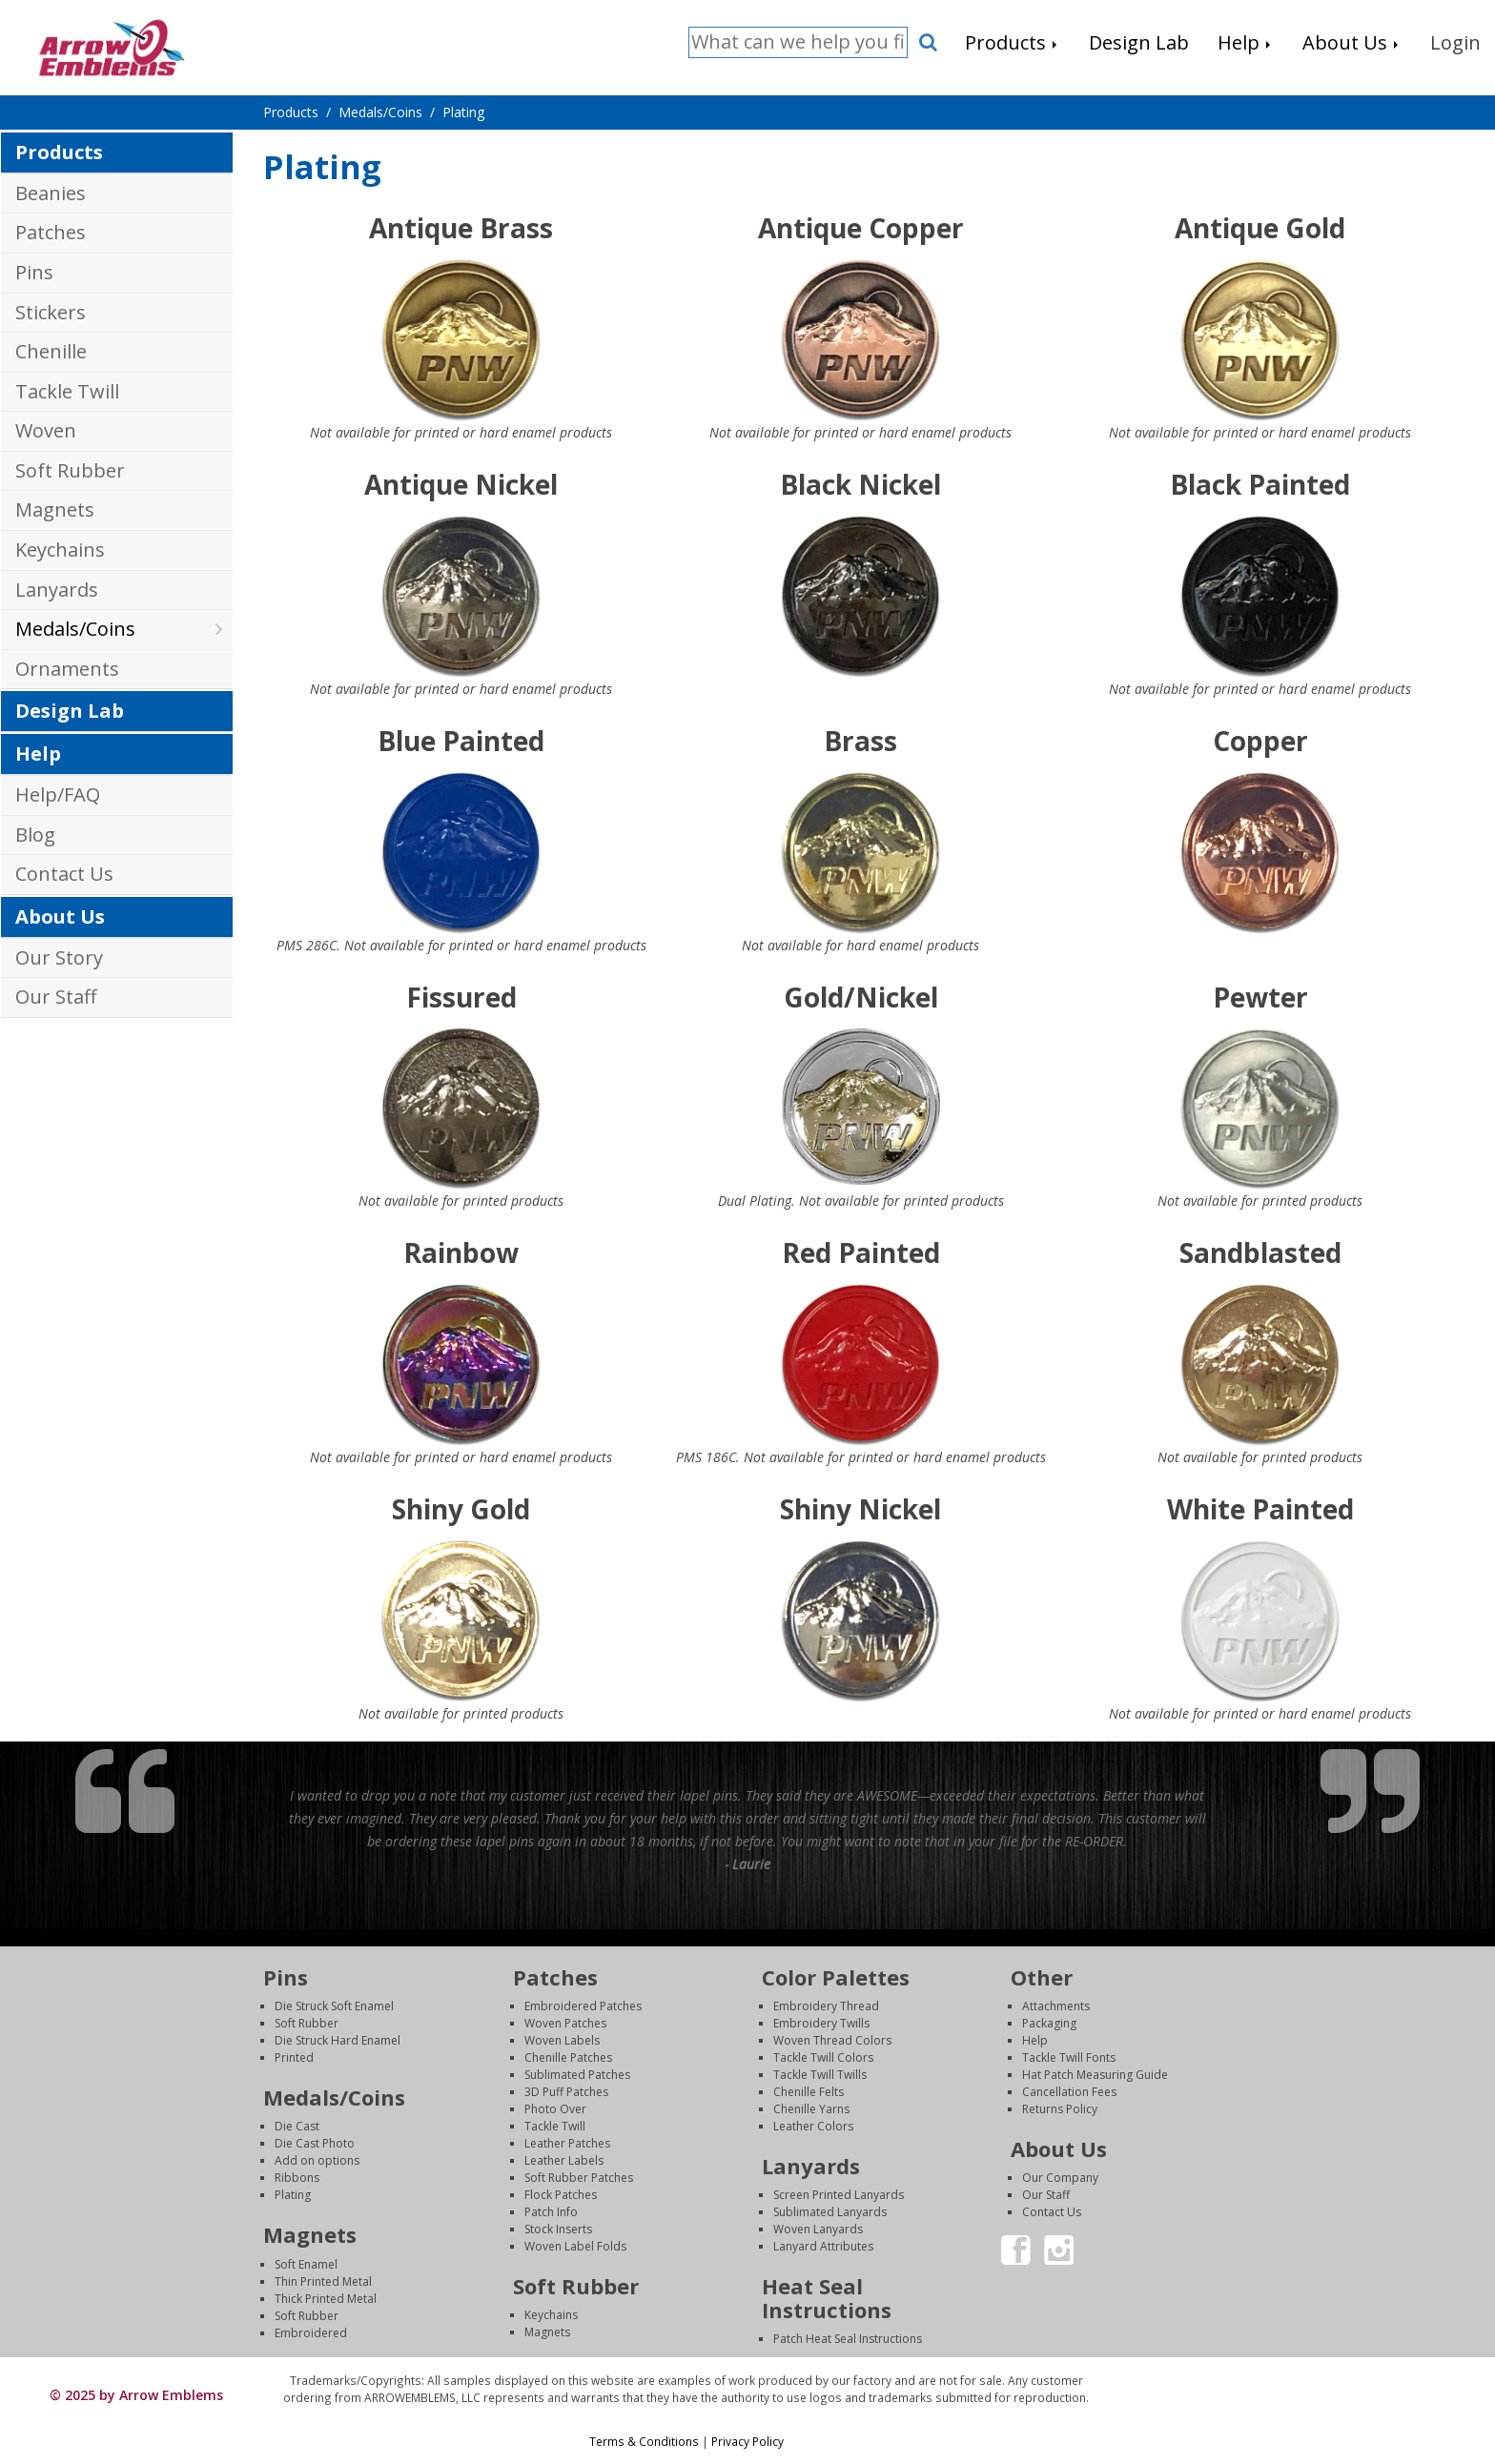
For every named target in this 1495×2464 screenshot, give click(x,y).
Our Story (59, 957)
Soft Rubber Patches (578, 2177)
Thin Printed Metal (323, 2281)
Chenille (51, 351)
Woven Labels (562, 2040)
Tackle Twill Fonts (1069, 2057)
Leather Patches (567, 2143)
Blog (35, 834)
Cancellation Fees (1069, 2092)
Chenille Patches (568, 2057)
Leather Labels (564, 2160)
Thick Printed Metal (326, 2299)
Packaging (1049, 2023)
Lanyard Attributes (823, 2246)
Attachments (1056, 2006)
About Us (60, 916)
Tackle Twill (67, 391)
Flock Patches (560, 2195)
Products (59, 152)
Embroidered (311, 2333)
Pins (34, 272)
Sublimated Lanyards (830, 2212)
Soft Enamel (306, 2264)
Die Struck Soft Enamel (334, 2006)
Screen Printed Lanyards (838, 2195)
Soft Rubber (70, 470)
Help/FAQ (57, 794)
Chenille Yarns (811, 2109)
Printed (294, 2057)
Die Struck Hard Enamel (337, 2040)
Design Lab (69, 710)
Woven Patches (565, 2023)
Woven (45, 430)
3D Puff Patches (566, 2092)
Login (1297, 2381)
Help (38, 753)
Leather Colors (813, 2126)
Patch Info (551, 2212)
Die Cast (297, 2126)
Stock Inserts (558, 2229)
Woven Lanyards (818, 2229)
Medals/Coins (75, 628)
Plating (293, 2195)
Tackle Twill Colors (823, 2057)
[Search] (798, 42)
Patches (50, 232)
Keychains (60, 549)
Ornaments (67, 669)
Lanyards (56, 589)
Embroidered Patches (583, 2006)
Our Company (1060, 2177)
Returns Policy (1059, 2109)
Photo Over (555, 2109)
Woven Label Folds (575, 2246)
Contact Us (64, 873)
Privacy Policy (747, 2441)
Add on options (317, 2160)
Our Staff (55, 996)
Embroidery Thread (826, 2006)
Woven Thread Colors (832, 2040)
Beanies (50, 193)
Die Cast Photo (315, 2143)
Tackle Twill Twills (820, 2075)
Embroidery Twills (821, 2023)
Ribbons (297, 2177)
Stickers (50, 312)
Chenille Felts (808, 2092)
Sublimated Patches (577, 2075)
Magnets (54, 509)
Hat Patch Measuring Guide (1095, 2075)
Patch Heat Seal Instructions (847, 2339)
